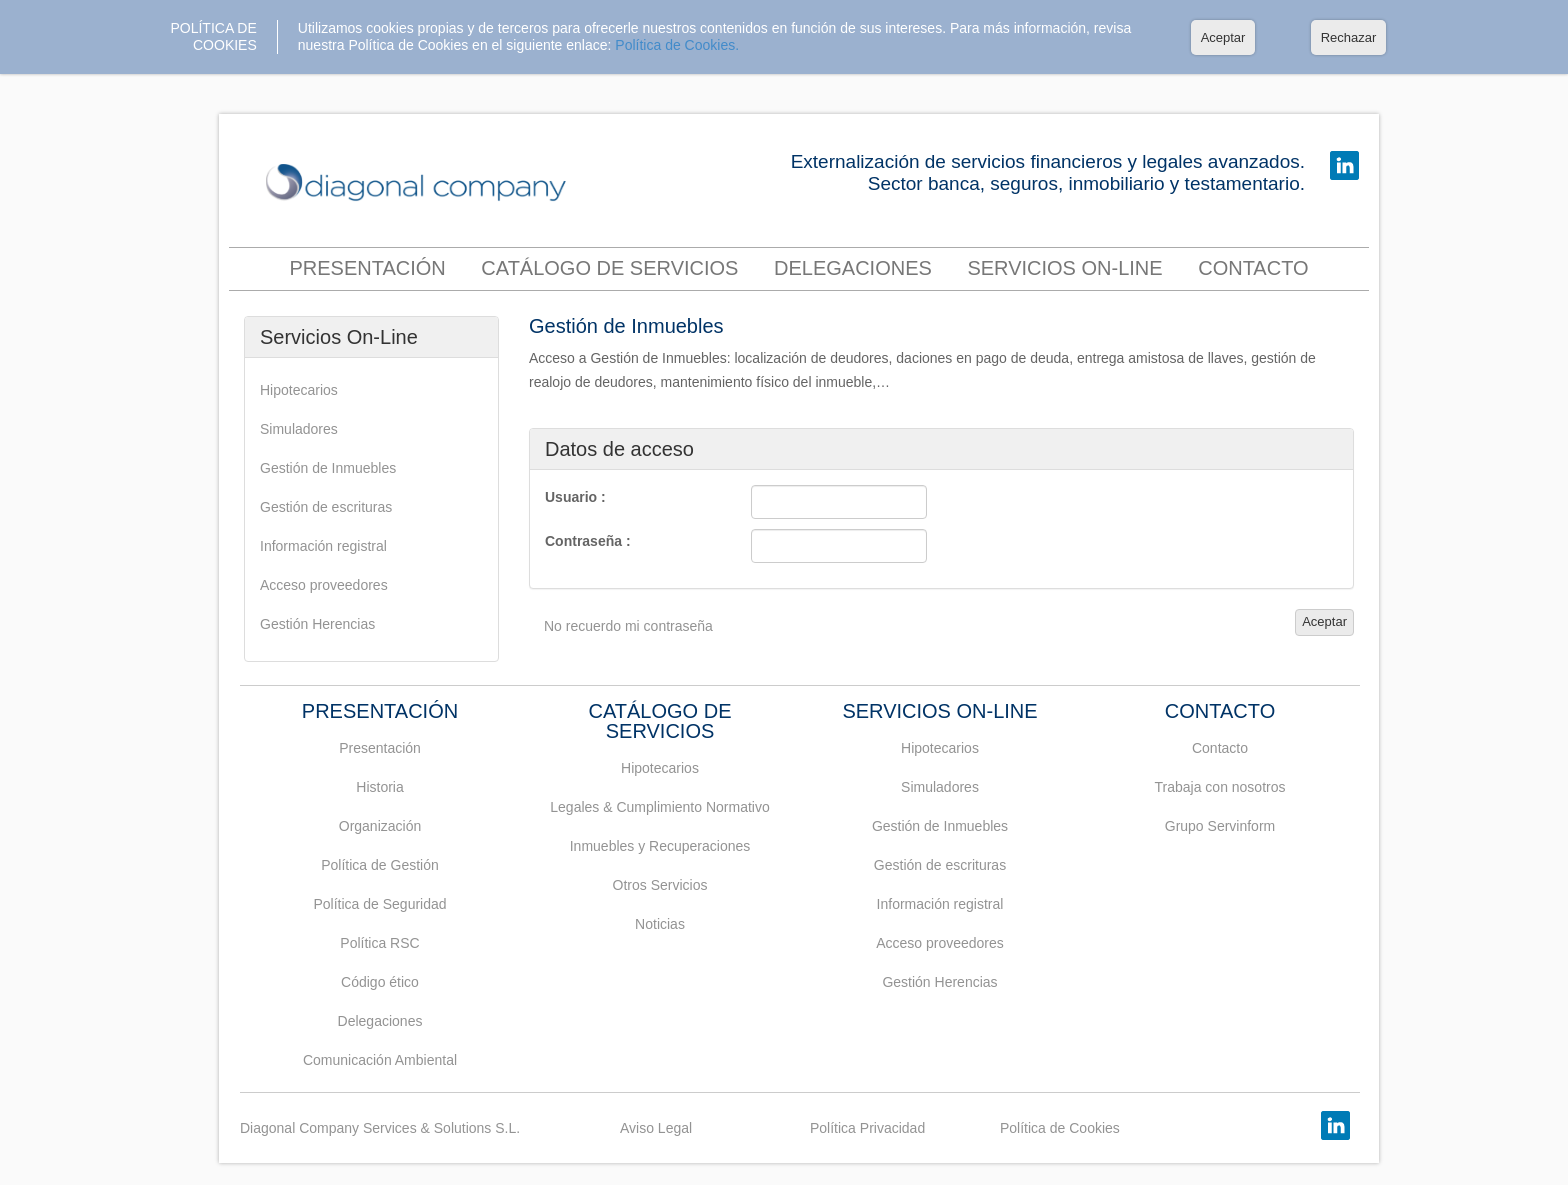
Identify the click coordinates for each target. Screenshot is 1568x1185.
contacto (1253, 268)
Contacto (1220, 748)
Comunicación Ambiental (380, 1060)
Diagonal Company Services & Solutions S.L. (380, 1128)
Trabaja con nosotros (1220, 787)
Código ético (380, 982)
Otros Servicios (660, 885)
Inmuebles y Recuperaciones (660, 846)
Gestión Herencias (317, 624)
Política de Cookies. (677, 45)
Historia (379, 787)
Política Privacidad (867, 1128)
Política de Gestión (380, 865)
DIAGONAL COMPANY (421, 183)
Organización (380, 826)
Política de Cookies (1060, 1128)
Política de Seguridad (379, 904)
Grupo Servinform (1220, 826)
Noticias (660, 924)
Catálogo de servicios (609, 268)
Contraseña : (588, 541)
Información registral (323, 546)
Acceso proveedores (324, 585)
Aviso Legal (656, 1128)
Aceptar (1223, 37)
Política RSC (379, 943)
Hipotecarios (299, 390)
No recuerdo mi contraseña (628, 626)
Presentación (367, 268)
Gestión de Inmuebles (328, 468)
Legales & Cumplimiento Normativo (659, 807)
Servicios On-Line (1064, 268)
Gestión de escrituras (326, 507)
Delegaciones (853, 268)
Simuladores (299, 429)
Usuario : (575, 497)
